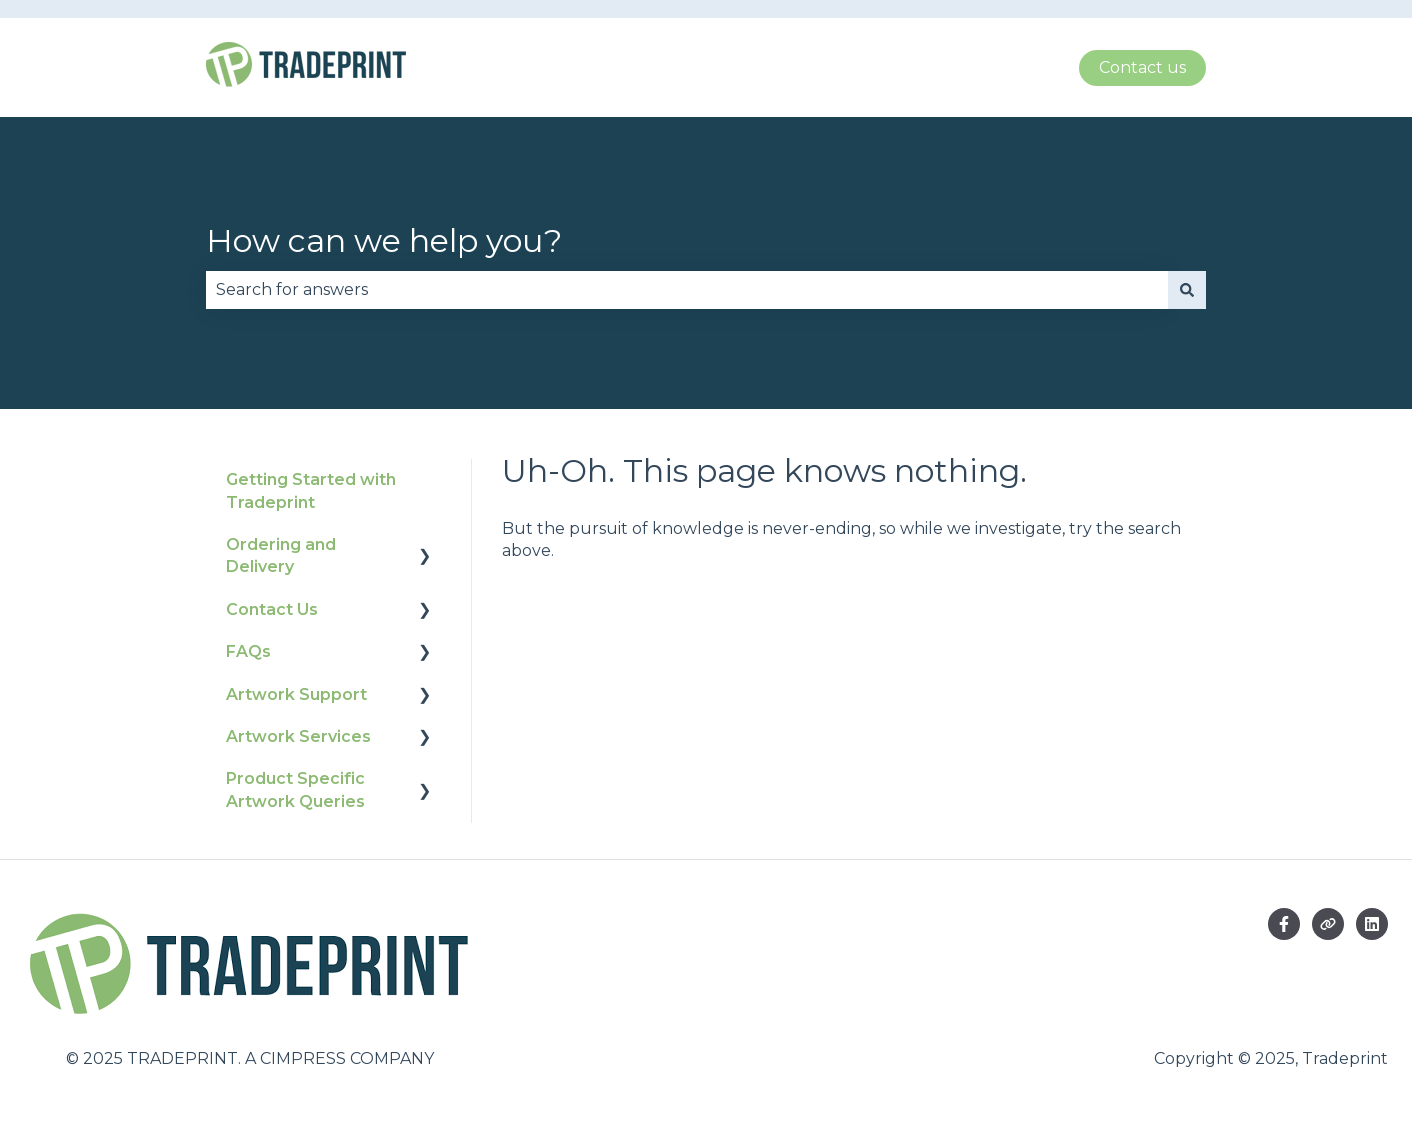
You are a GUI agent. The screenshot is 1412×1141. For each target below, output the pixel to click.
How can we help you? (384, 240)
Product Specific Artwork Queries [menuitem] (295, 789)
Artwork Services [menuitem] (298, 736)
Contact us (1142, 67)
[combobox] (687, 290)
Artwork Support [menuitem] (296, 694)
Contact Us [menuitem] (272, 609)
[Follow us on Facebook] (1284, 924)
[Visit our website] (1328, 924)
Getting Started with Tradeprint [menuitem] (311, 490)
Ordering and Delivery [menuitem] (281, 555)
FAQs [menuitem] (248, 651)
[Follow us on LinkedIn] (1372, 924)
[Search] (1187, 290)
